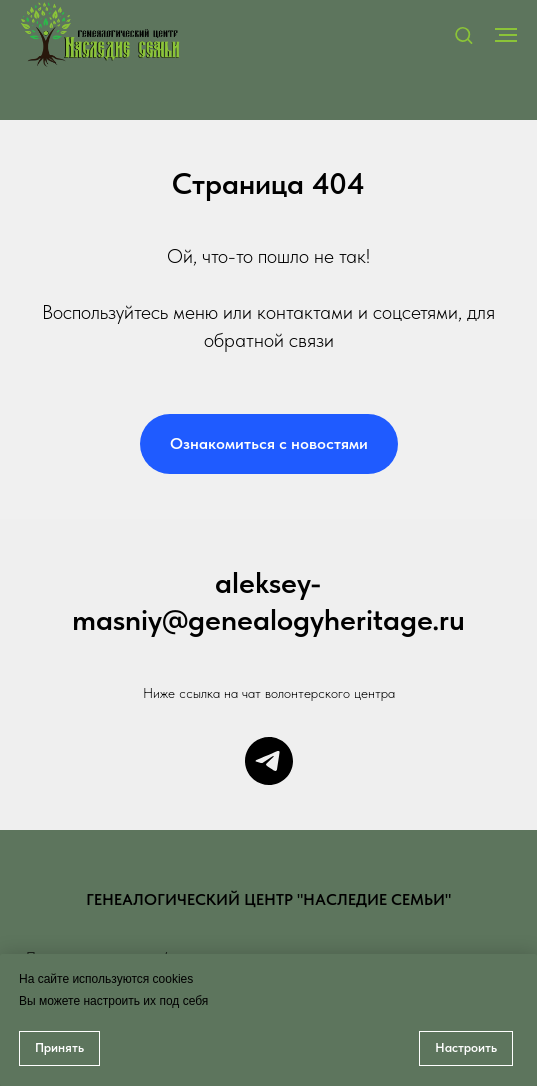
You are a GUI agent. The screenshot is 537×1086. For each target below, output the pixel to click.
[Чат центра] (269, 761)
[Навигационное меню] (506, 35)
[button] (463, 34)
